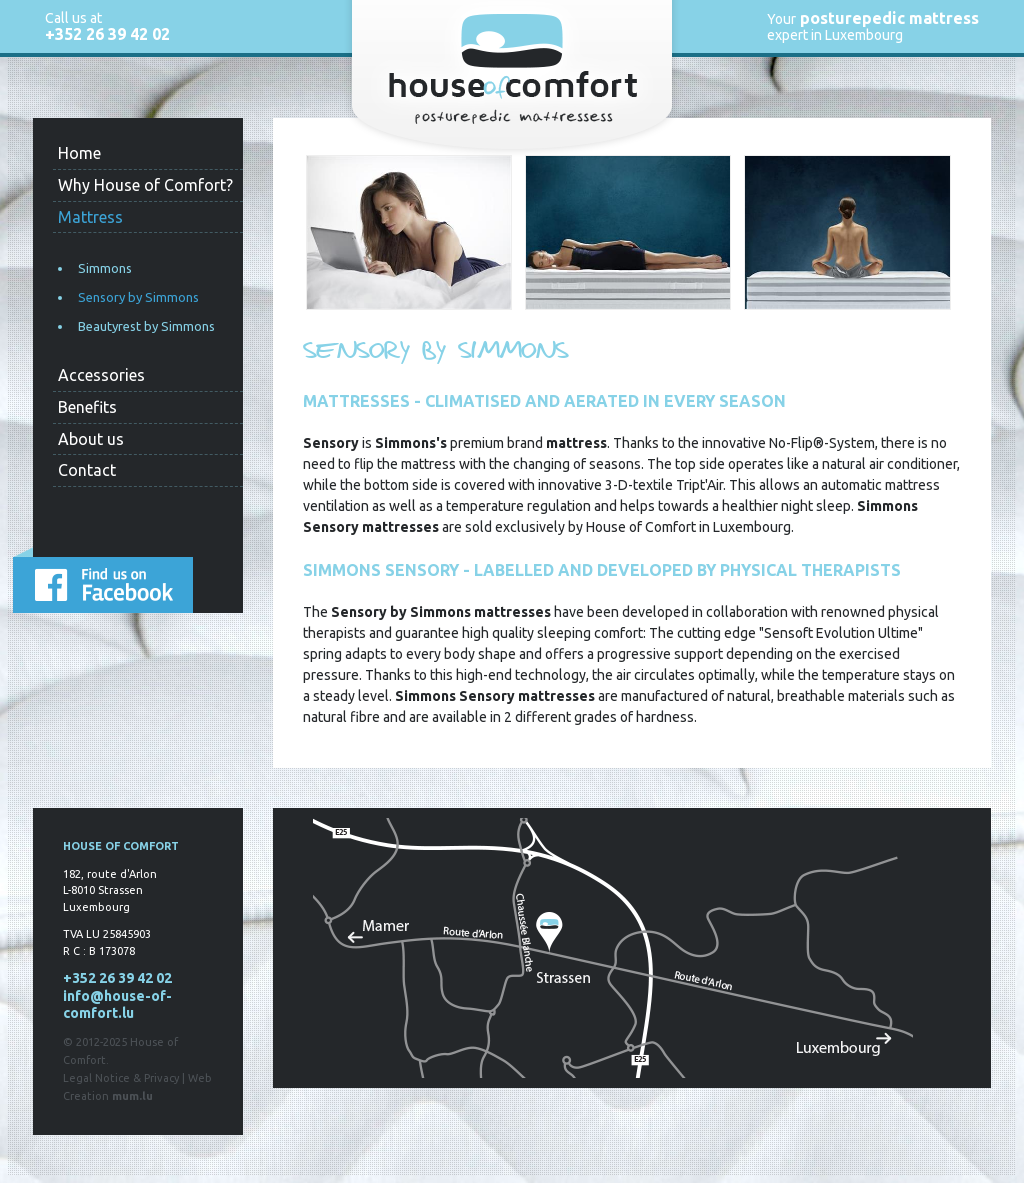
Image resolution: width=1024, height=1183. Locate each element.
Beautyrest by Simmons (146, 326)
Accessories (101, 375)
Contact (87, 470)
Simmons (105, 268)
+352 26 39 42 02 (107, 34)
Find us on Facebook (103, 580)
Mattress (90, 217)
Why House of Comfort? (145, 185)
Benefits (87, 407)
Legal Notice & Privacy (121, 1078)
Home (79, 153)
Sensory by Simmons (138, 297)
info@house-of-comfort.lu (117, 1005)
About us (91, 439)
